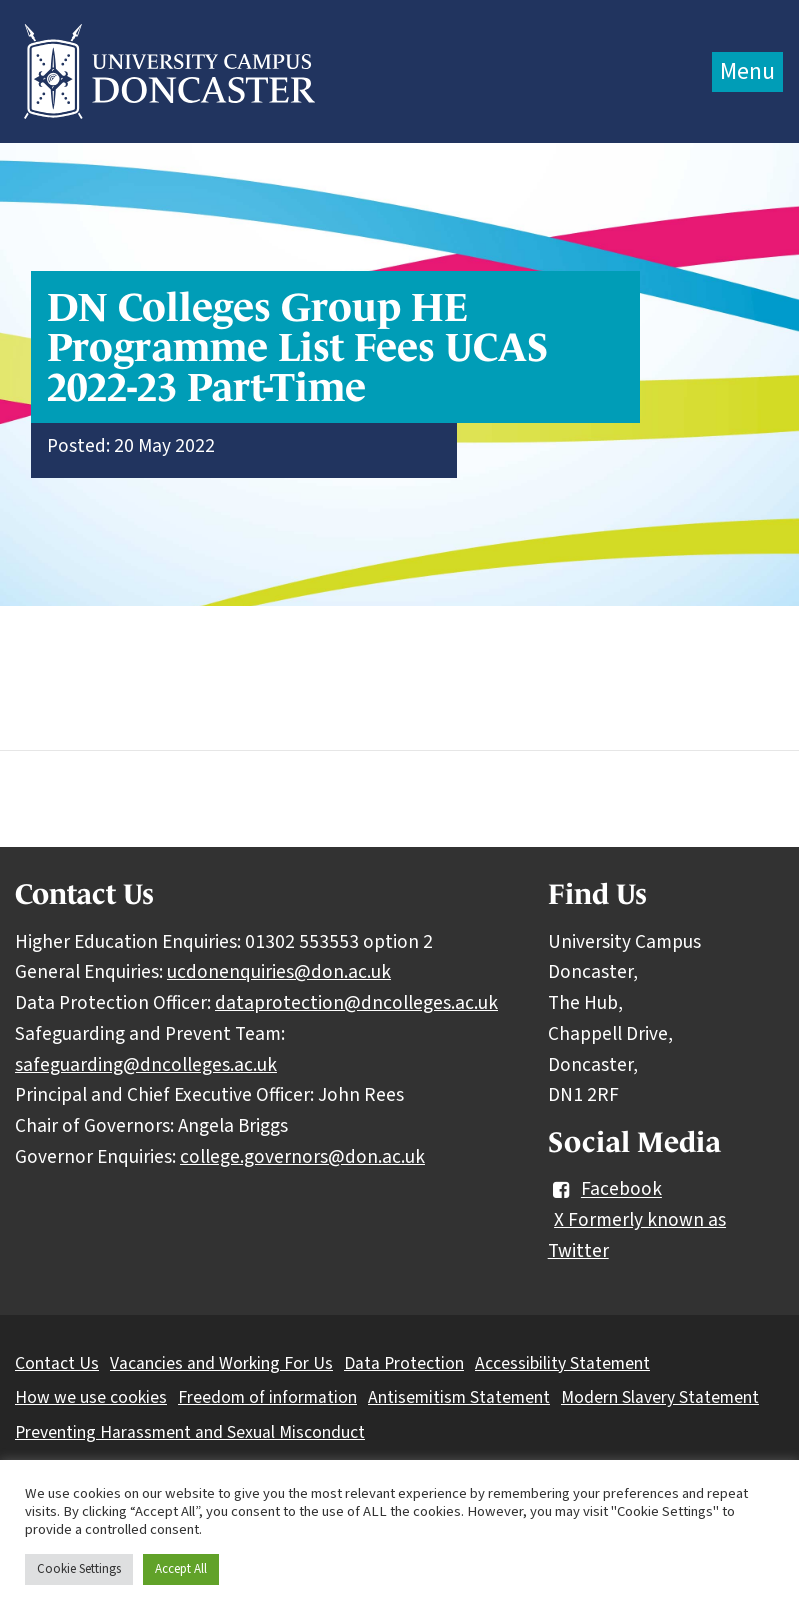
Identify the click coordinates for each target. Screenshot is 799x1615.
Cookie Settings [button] (79, 1569)
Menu (747, 71)
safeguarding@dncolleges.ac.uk (146, 1065)
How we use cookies (91, 1397)
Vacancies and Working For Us (221, 1363)
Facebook (605, 1190)
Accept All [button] (181, 1569)
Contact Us (57, 1363)
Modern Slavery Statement (660, 1397)
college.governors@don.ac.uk (302, 1157)
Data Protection (404, 1363)
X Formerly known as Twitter (637, 1235)
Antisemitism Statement (459, 1397)
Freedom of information (267, 1397)
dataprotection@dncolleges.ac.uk (356, 1003)
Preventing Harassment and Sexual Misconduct (190, 1432)
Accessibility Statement (562, 1363)
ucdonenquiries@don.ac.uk (279, 972)
